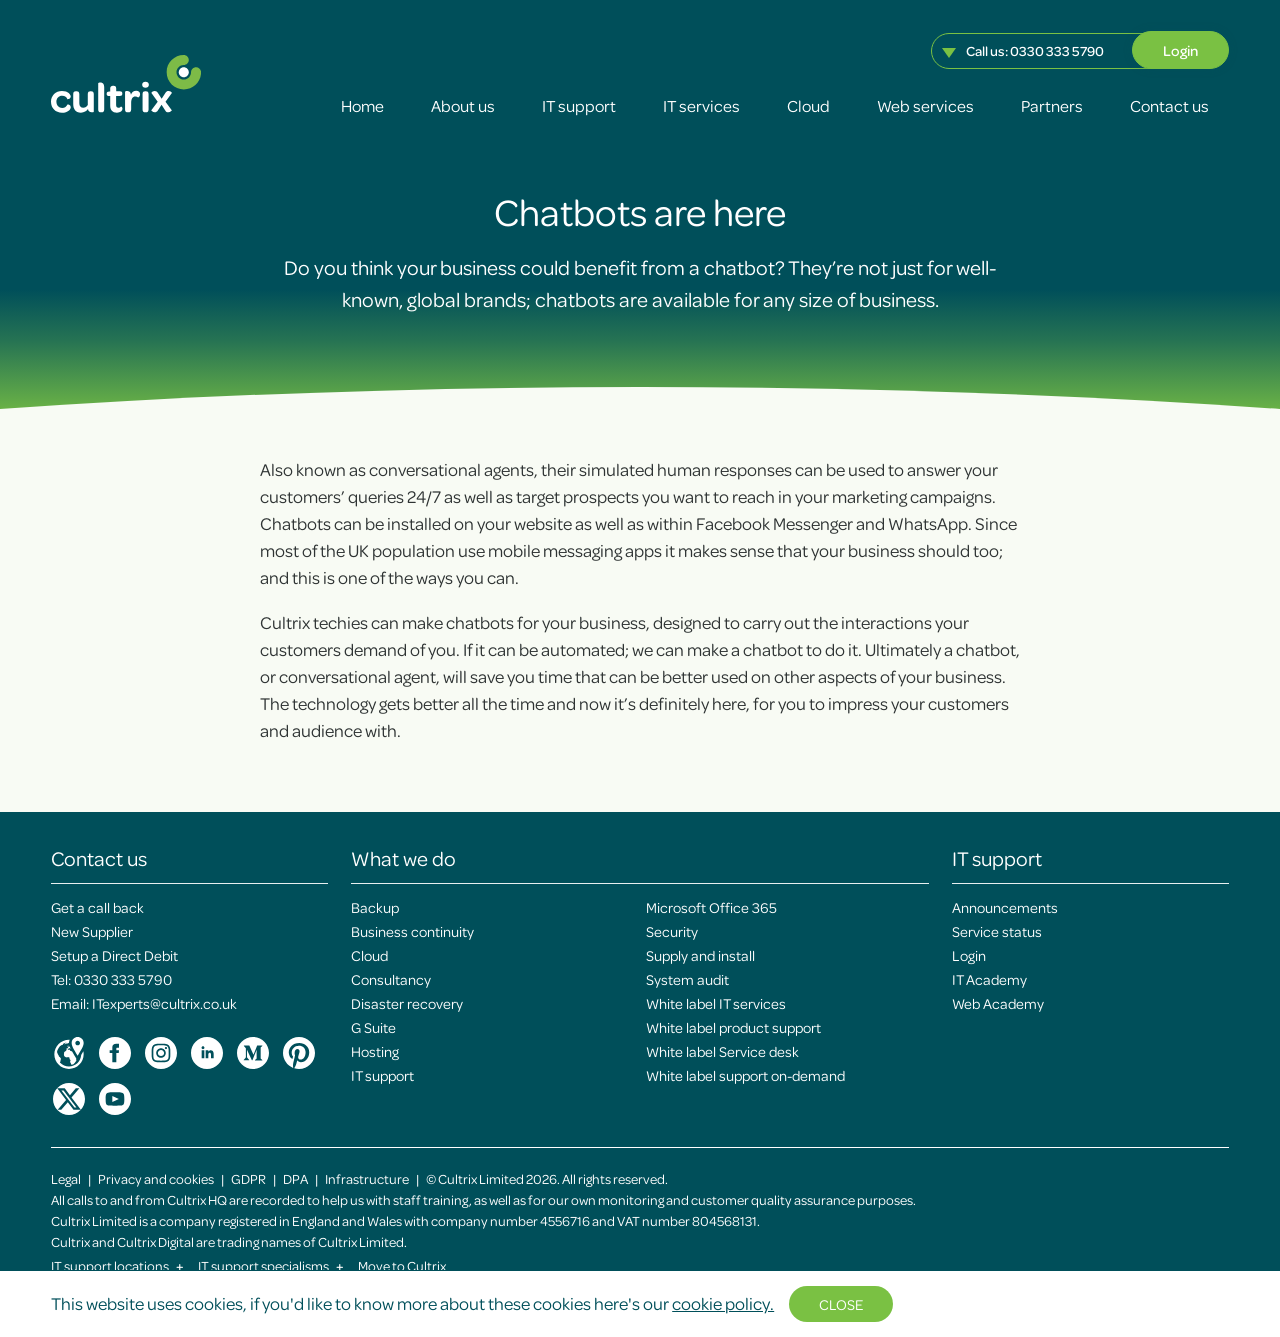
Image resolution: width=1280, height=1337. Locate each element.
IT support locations (117, 1265)
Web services (925, 105)
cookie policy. (723, 1303)
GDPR (248, 1178)
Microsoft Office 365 (711, 907)
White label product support (733, 1027)
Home (362, 105)
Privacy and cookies (156, 1178)
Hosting (375, 1051)
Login (1180, 50)
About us (463, 105)
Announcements (1005, 907)
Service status (997, 931)
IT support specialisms (271, 1265)
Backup (375, 907)
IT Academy (989, 979)
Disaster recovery (407, 1003)
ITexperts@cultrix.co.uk (164, 1003)
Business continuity (412, 931)
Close (841, 1304)
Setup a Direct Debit (114, 955)
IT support (579, 105)
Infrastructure (367, 1178)
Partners (1052, 105)
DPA (295, 1178)
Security (672, 931)
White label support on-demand (745, 1075)
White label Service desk (722, 1051)
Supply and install (700, 955)
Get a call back (97, 907)
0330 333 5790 (1057, 50)
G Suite (373, 1027)
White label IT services (716, 1003)
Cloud (808, 105)
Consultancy (391, 979)
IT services (701, 105)
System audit (687, 979)
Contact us (1169, 105)
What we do (403, 858)
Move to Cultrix (402, 1265)
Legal (66, 1178)
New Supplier (92, 931)
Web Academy (998, 1003)
